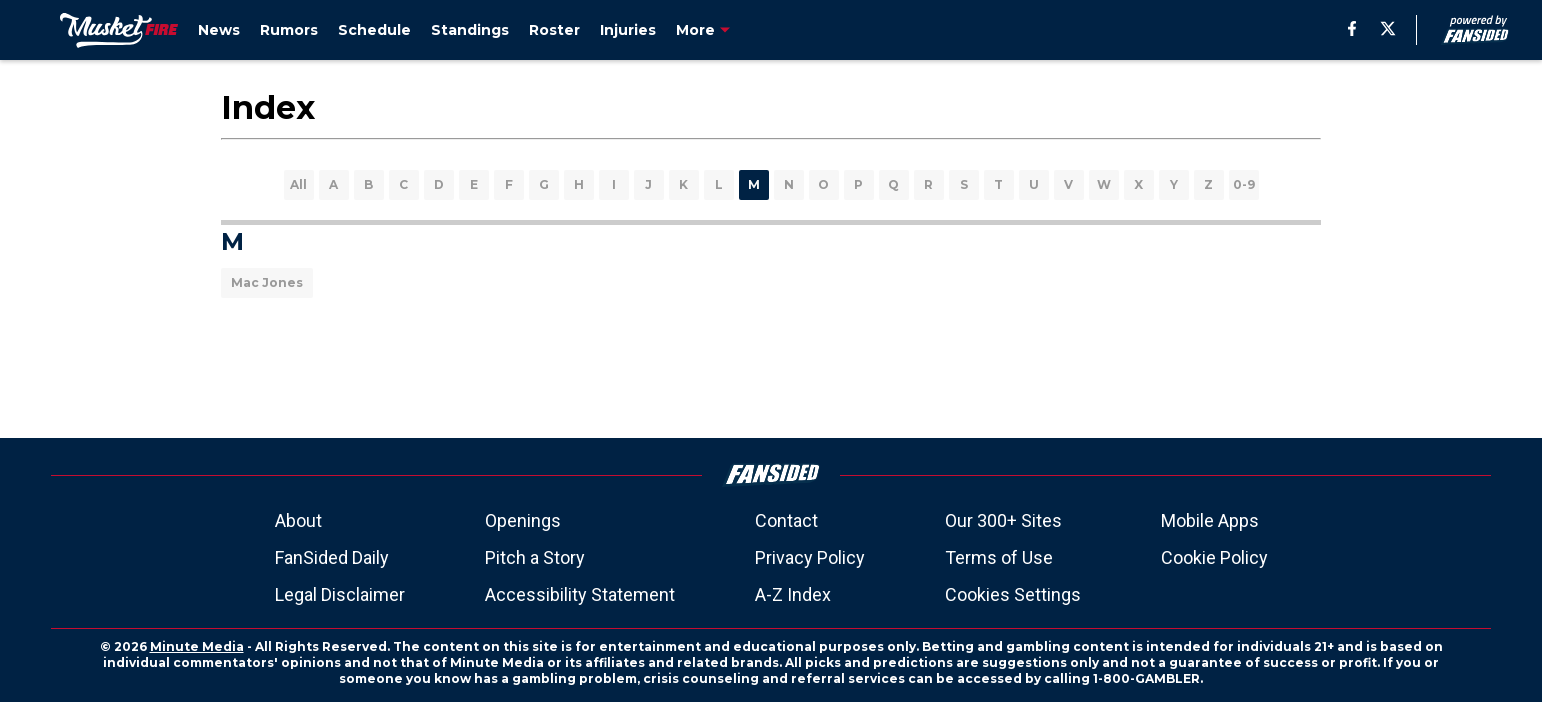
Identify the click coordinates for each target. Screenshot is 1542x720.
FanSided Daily (332, 557)
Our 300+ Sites (1003, 520)
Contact (786, 520)
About (298, 520)
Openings (523, 520)
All (298, 184)
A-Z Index (793, 594)
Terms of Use (999, 557)
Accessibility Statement (580, 594)
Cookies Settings (1013, 594)
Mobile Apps (1210, 520)
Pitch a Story (535, 557)
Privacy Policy (810, 557)
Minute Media (197, 646)
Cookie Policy (1214, 557)
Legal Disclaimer (340, 594)
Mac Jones (267, 282)
